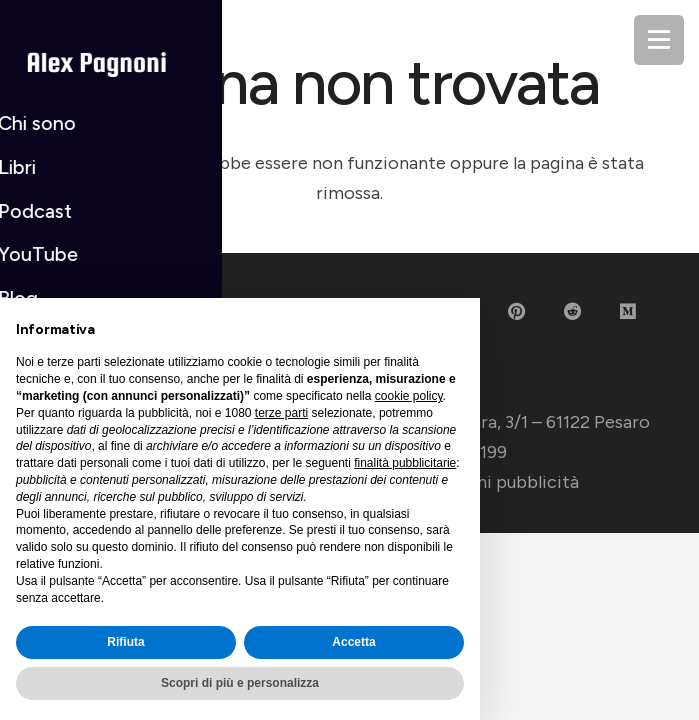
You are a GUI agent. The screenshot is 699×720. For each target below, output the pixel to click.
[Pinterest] (516, 311)
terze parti (281, 413)
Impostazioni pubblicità (481, 482)
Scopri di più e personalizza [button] (240, 683)
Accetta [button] (353, 642)
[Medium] (628, 311)
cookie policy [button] (409, 396)
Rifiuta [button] (125, 642)
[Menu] (659, 40)
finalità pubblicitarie (405, 463)
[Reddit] (572, 311)
